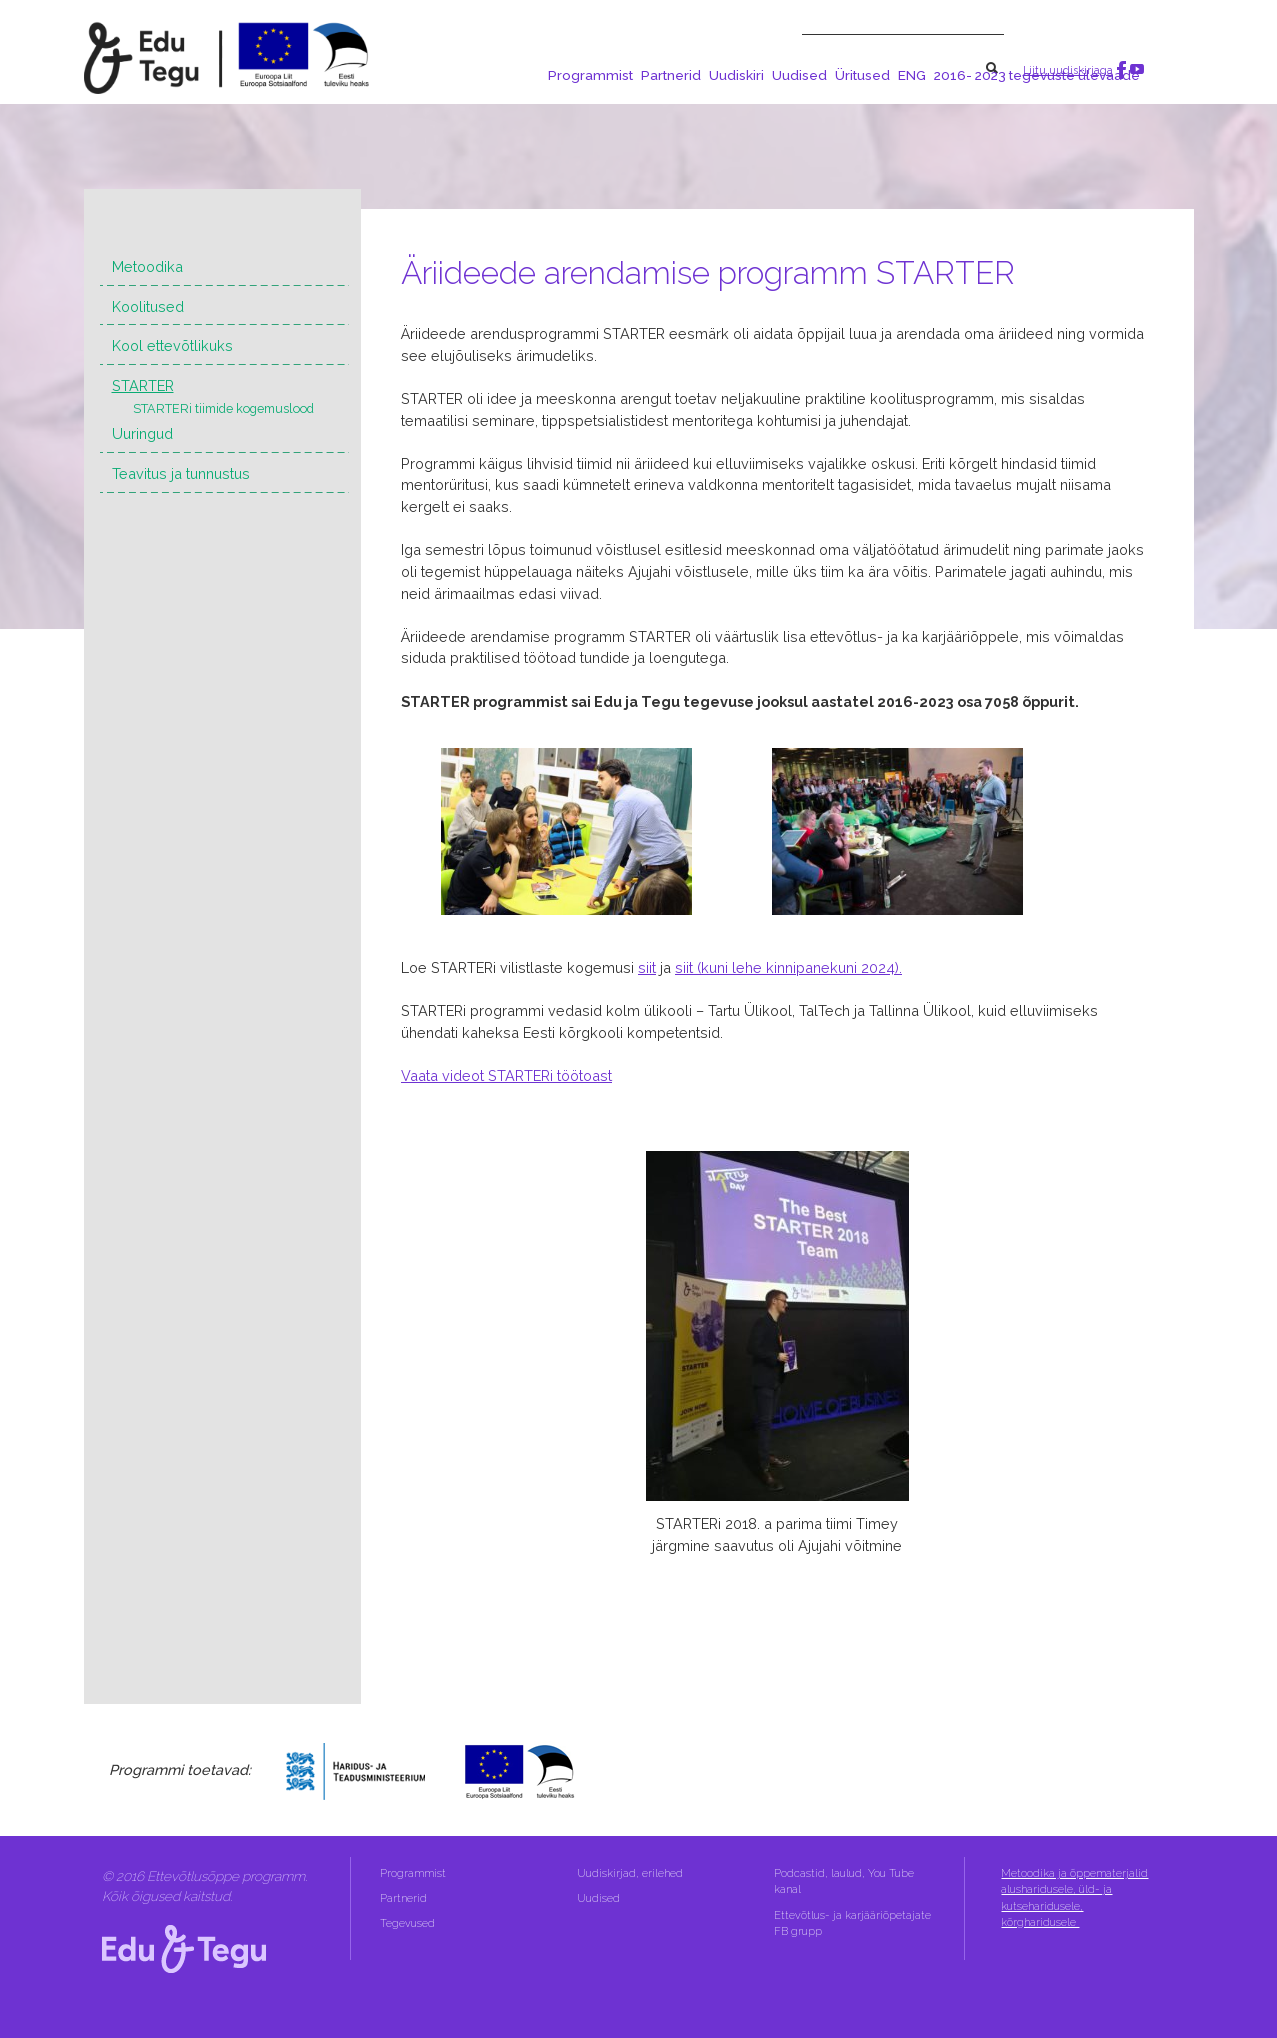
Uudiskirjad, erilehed (631, 1873)
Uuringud (142, 433)
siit (647, 967)
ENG (912, 75)
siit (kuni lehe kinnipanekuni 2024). (788, 967)
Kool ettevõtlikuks (172, 345)
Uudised (799, 75)
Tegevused (409, 1923)
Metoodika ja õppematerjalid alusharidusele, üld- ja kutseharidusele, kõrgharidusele (1074, 1898)
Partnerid (671, 75)
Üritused (862, 75)
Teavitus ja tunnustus (181, 473)
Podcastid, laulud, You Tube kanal (844, 1881)
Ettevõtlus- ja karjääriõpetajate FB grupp (852, 1923)
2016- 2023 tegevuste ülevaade (1037, 75)
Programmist (590, 75)
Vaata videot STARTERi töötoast (506, 1075)
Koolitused (148, 306)
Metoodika (147, 266)
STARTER (143, 385)
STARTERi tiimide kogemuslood (223, 408)
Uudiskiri (736, 75)
